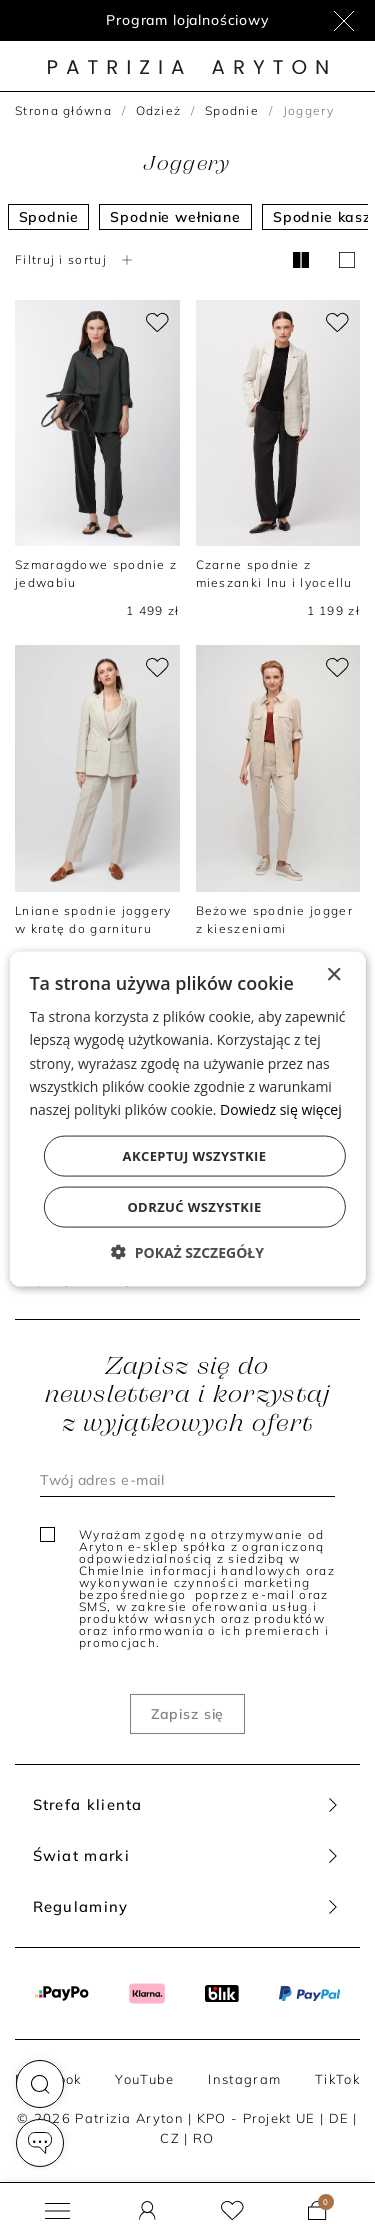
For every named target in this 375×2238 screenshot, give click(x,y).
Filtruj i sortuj (76, 259)
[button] (40, 2084)
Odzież (159, 110)
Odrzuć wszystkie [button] (194, 1206)
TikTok (337, 2079)
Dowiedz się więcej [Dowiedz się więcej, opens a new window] (281, 1108)
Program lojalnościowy (187, 20)
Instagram (244, 2079)
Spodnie (232, 110)
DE (339, 2118)
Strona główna (63, 110)
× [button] (333, 975)
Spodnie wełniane (175, 217)
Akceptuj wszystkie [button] (195, 1155)
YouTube (144, 2079)
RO (204, 2138)
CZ (170, 2138)
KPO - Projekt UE (256, 2118)
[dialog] (187, 1119)
